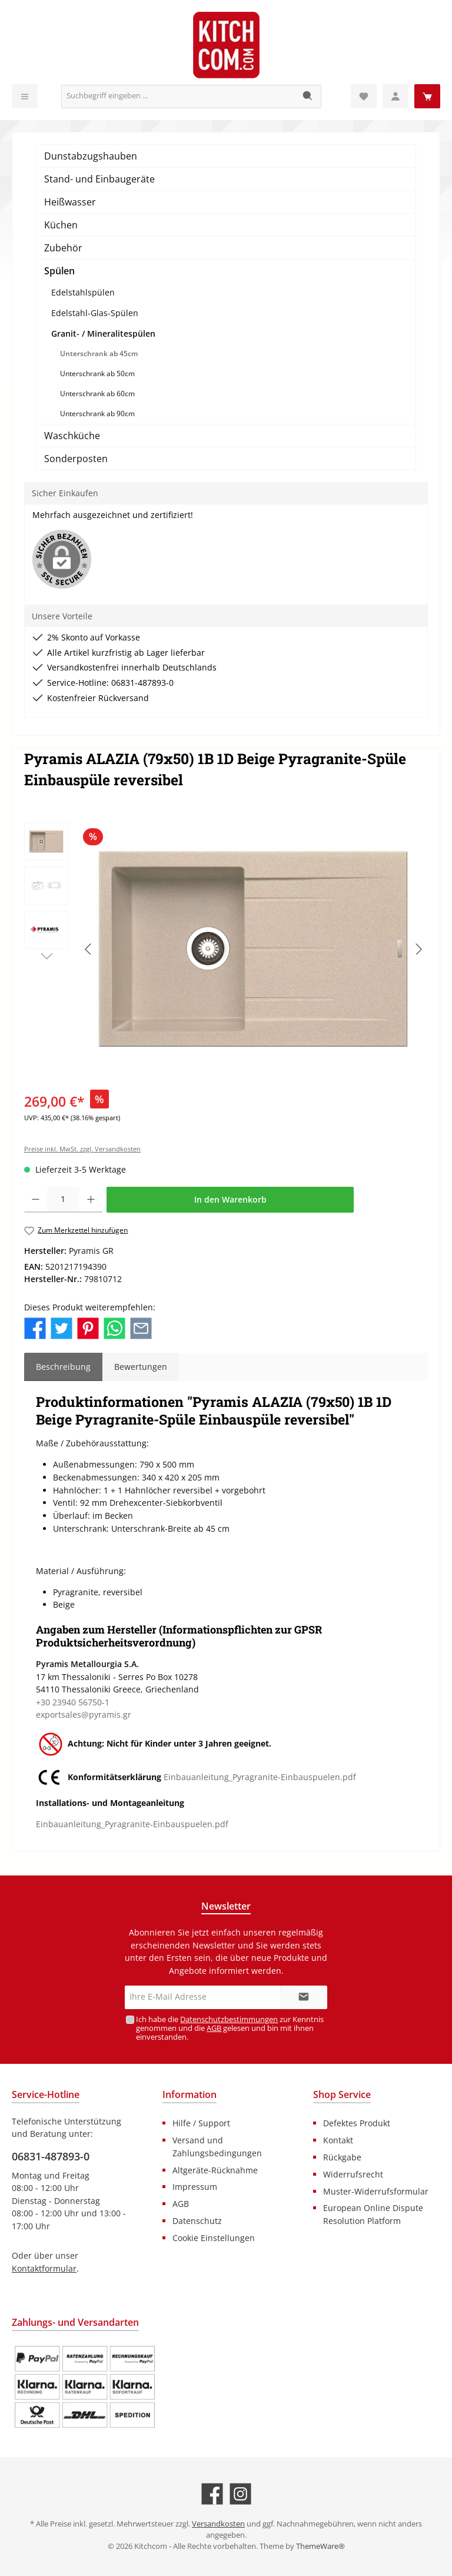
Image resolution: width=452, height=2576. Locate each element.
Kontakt (338, 2140)
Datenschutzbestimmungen (229, 2019)
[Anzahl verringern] (35, 1200)
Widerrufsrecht (353, 2174)
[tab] (63, 1367)
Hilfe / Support (201, 2123)
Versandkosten (218, 2524)
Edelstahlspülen (83, 292)
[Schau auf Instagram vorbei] (240, 2494)
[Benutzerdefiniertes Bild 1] (85, 2387)
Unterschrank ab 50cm (97, 374)
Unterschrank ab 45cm (99, 353)
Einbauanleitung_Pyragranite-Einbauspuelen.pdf (260, 1776)
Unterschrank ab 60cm (97, 394)
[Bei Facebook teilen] (35, 1327)
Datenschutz (197, 2220)
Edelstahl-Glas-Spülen (94, 312)
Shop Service (342, 2094)
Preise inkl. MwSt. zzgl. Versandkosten (82, 1148)
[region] (226, 948)
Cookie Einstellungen (213, 2237)
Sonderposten (76, 458)
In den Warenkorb (230, 1199)
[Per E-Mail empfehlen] (141, 1327)
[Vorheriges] (89, 949)
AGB (214, 2028)
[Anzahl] (63, 1200)
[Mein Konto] (395, 96)
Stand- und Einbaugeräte (99, 178)
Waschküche (72, 435)
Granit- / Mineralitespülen (103, 333)
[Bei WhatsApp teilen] (114, 1327)
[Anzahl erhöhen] (90, 1200)
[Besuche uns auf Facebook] (212, 2494)
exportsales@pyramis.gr (83, 1714)
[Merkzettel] (364, 96)
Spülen (59, 270)
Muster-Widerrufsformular (375, 2191)
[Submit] (303, 1997)
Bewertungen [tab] (140, 1366)
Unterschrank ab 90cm (97, 414)
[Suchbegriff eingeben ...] (178, 96)
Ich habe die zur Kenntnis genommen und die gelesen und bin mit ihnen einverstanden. (230, 2028)
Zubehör (63, 247)
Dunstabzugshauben (90, 156)
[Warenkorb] (427, 96)
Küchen (61, 224)
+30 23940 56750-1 (72, 1702)
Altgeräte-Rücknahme (215, 2170)
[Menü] (25, 96)
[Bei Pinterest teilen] (88, 1327)
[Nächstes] (418, 949)
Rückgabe (342, 2157)
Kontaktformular (44, 2268)
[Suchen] (308, 96)
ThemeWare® (320, 2546)
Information (189, 2094)
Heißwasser (70, 201)
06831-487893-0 (50, 2156)
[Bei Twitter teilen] (61, 1327)
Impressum (194, 2186)
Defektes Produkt (356, 2123)
